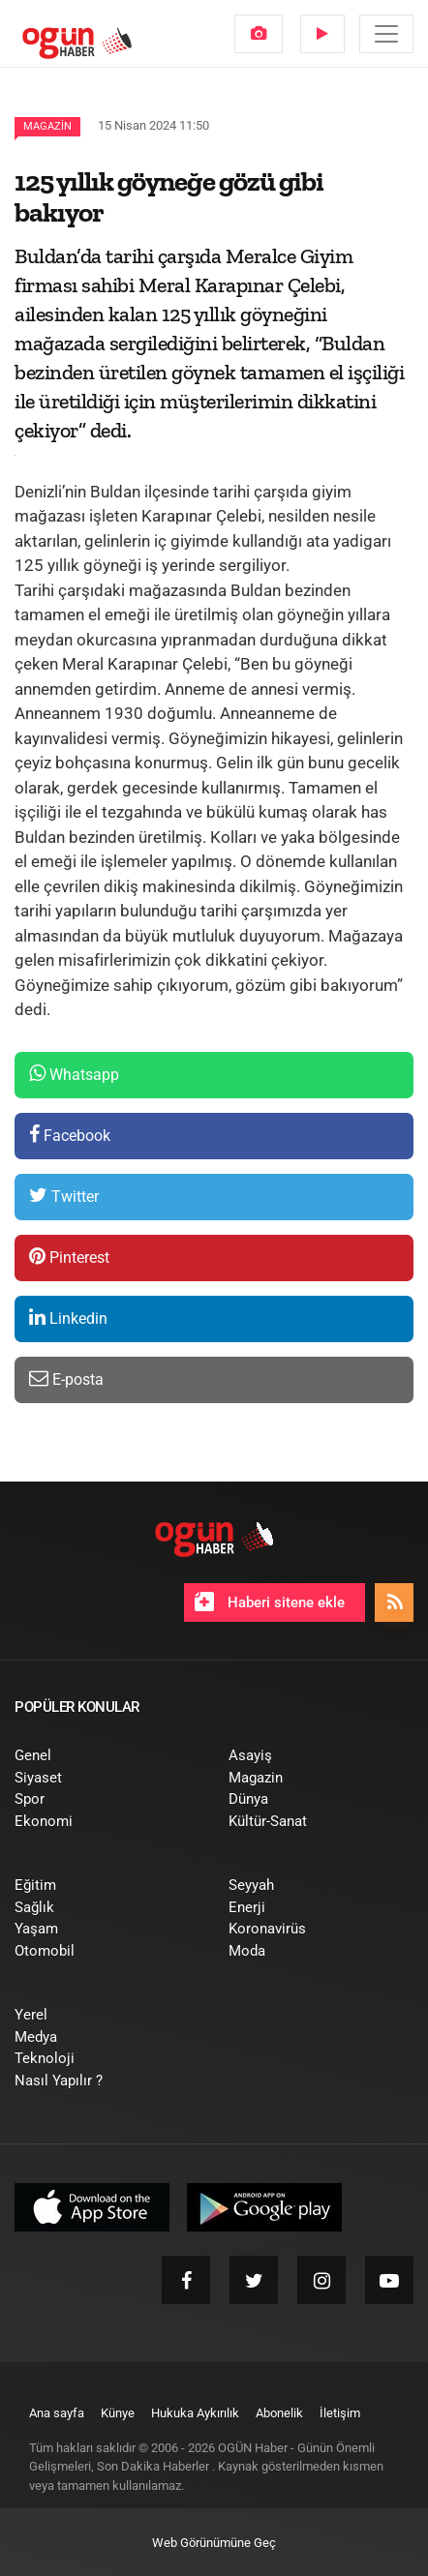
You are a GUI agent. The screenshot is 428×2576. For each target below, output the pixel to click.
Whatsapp (74, 1073)
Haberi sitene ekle (270, 1601)
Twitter (64, 1195)
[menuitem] (258, 34)
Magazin (47, 126)
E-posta (66, 1378)
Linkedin (68, 1317)
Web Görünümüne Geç (214, 2542)
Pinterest (69, 1256)
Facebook (69, 1134)
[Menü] (386, 34)
